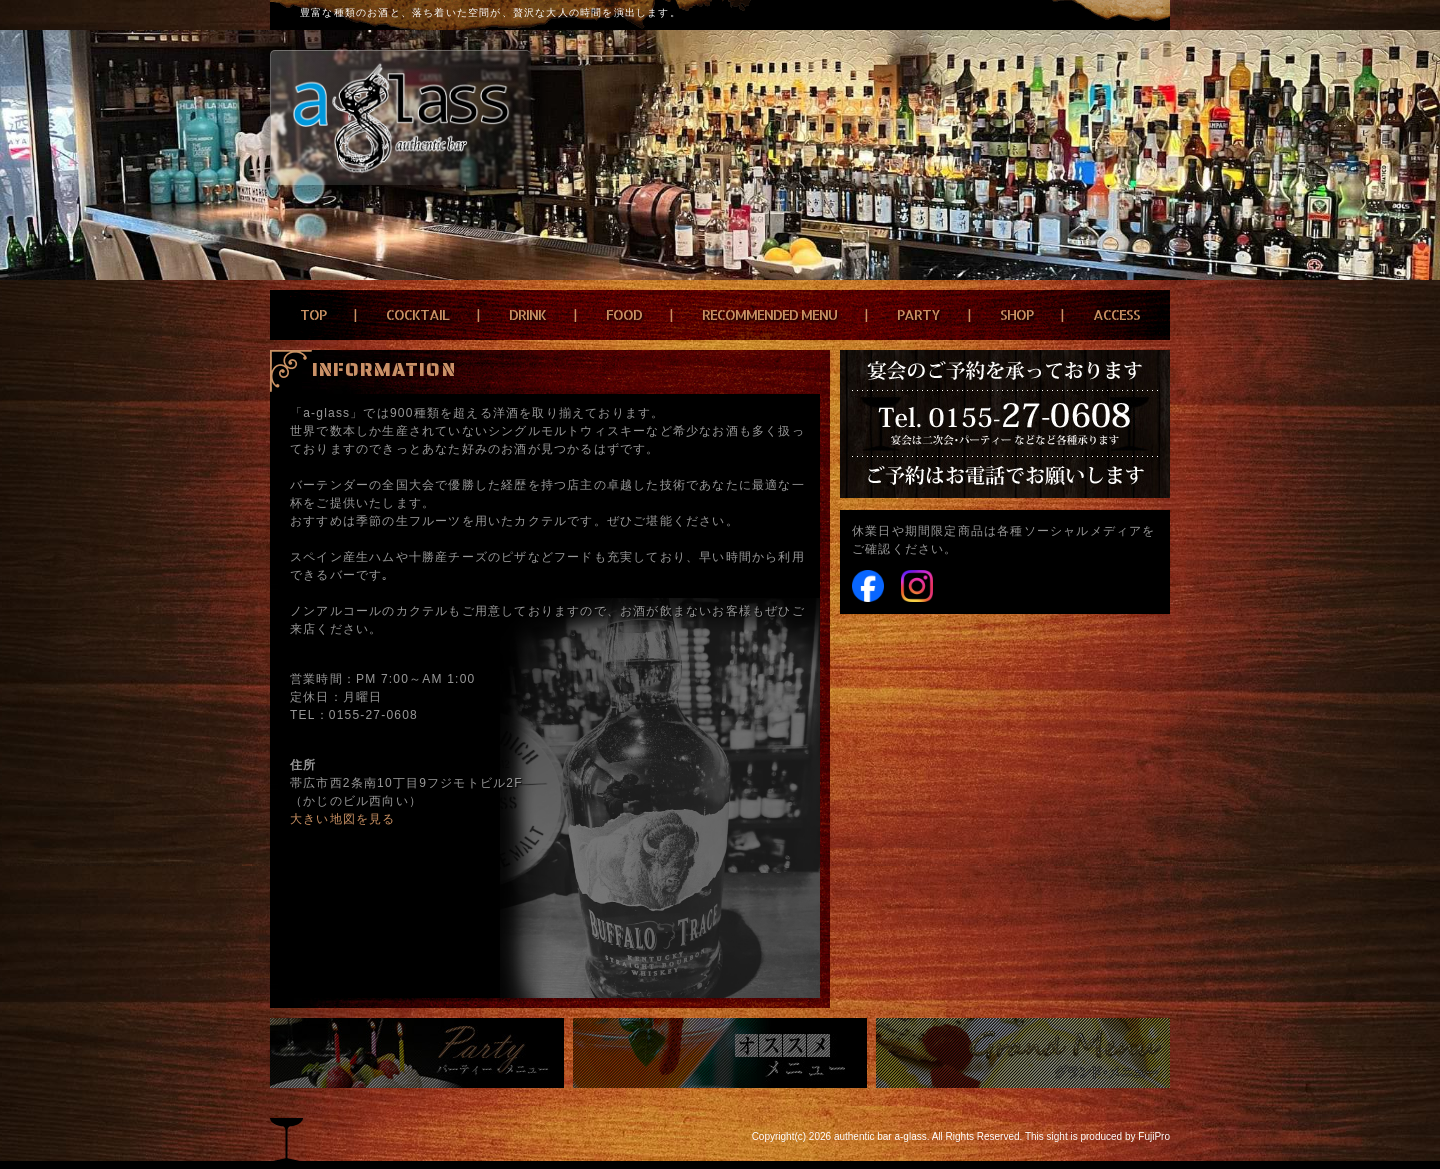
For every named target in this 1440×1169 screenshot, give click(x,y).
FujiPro (1154, 1136)
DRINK (527, 314)
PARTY (918, 314)
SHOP (1016, 314)
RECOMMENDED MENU (769, 314)
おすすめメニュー (720, 1053)
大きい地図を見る (343, 819)
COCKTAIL (417, 314)
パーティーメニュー (417, 1053)
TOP (313, 314)
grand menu (1023, 1053)
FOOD (624, 314)
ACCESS (1116, 314)
